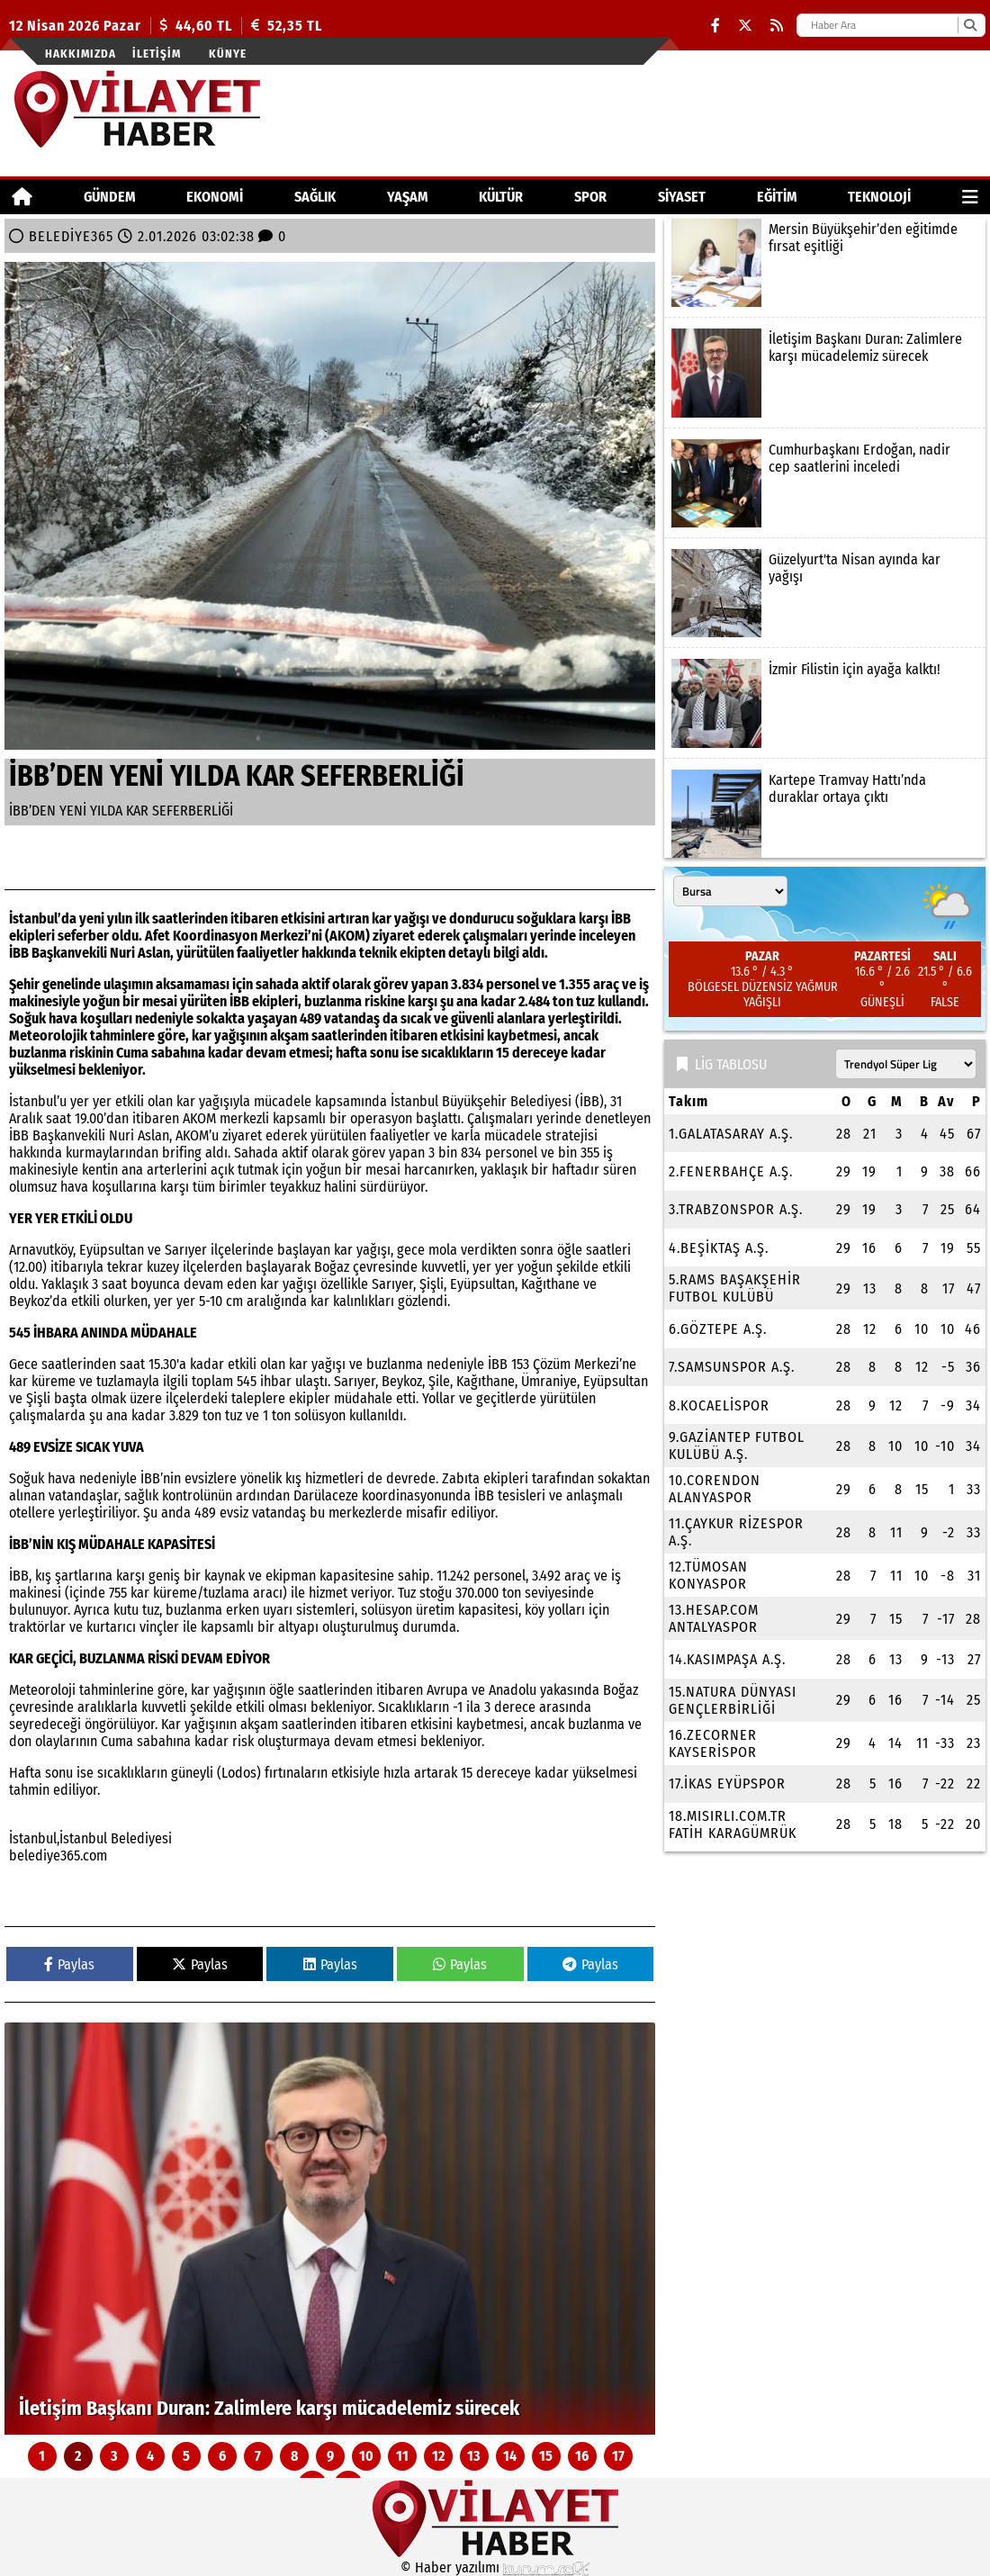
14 (510, 2455)
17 (618, 2455)
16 (582, 2455)
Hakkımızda (80, 53)
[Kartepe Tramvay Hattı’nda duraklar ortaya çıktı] (825, 814)
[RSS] (776, 25)
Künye (228, 53)
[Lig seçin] (905, 1064)
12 (438, 2455)
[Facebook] (715, 25)
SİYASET (682, 196)
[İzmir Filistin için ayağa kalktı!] (825, 703)
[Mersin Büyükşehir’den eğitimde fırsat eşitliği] (825, 263)
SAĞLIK (315, 196)
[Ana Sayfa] (22, 196)
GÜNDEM (110, 196)
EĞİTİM (777, 196)
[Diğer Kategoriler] (970, 196)
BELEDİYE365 (71, 236)
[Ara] (970, 25)
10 (366, 2455)
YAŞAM (407, 196)
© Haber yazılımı (495, 2567)
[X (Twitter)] (745, 25)
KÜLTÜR (501, 196)
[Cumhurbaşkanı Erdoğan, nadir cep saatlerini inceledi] (825, 483)
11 (402, 2455)
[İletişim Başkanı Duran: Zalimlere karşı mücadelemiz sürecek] (329, 2228)
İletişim (156, 53)
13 (474, 2455)
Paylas (69, 1964)
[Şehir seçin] (730, 891)
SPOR (590, 196)
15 (546, 2455)
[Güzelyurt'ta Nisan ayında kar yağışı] (825, 593)
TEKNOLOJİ (879, 196)
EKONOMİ (214, 196)
